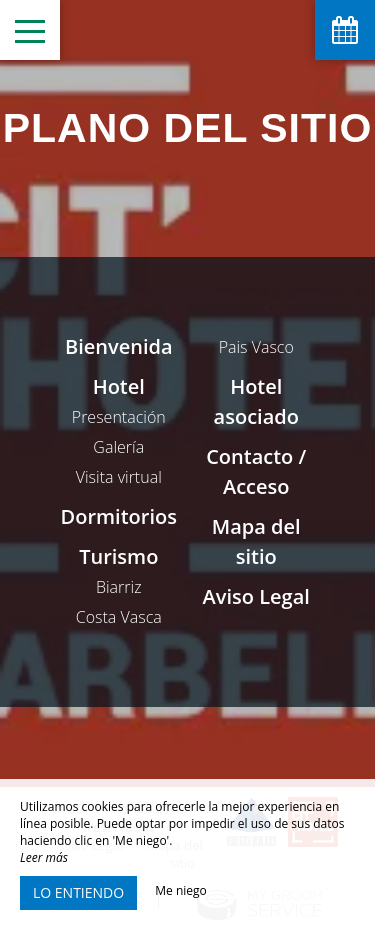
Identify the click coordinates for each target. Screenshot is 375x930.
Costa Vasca (119, 617)
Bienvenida (119, 346)
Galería (118, 447)
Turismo (118, 556)
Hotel (119, 386)
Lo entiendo (78, 892)
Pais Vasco (256, 347)
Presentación (119, 417)
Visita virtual (119, 477)
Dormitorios (119, 516)
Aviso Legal (256, 596)
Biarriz (119, 587)
